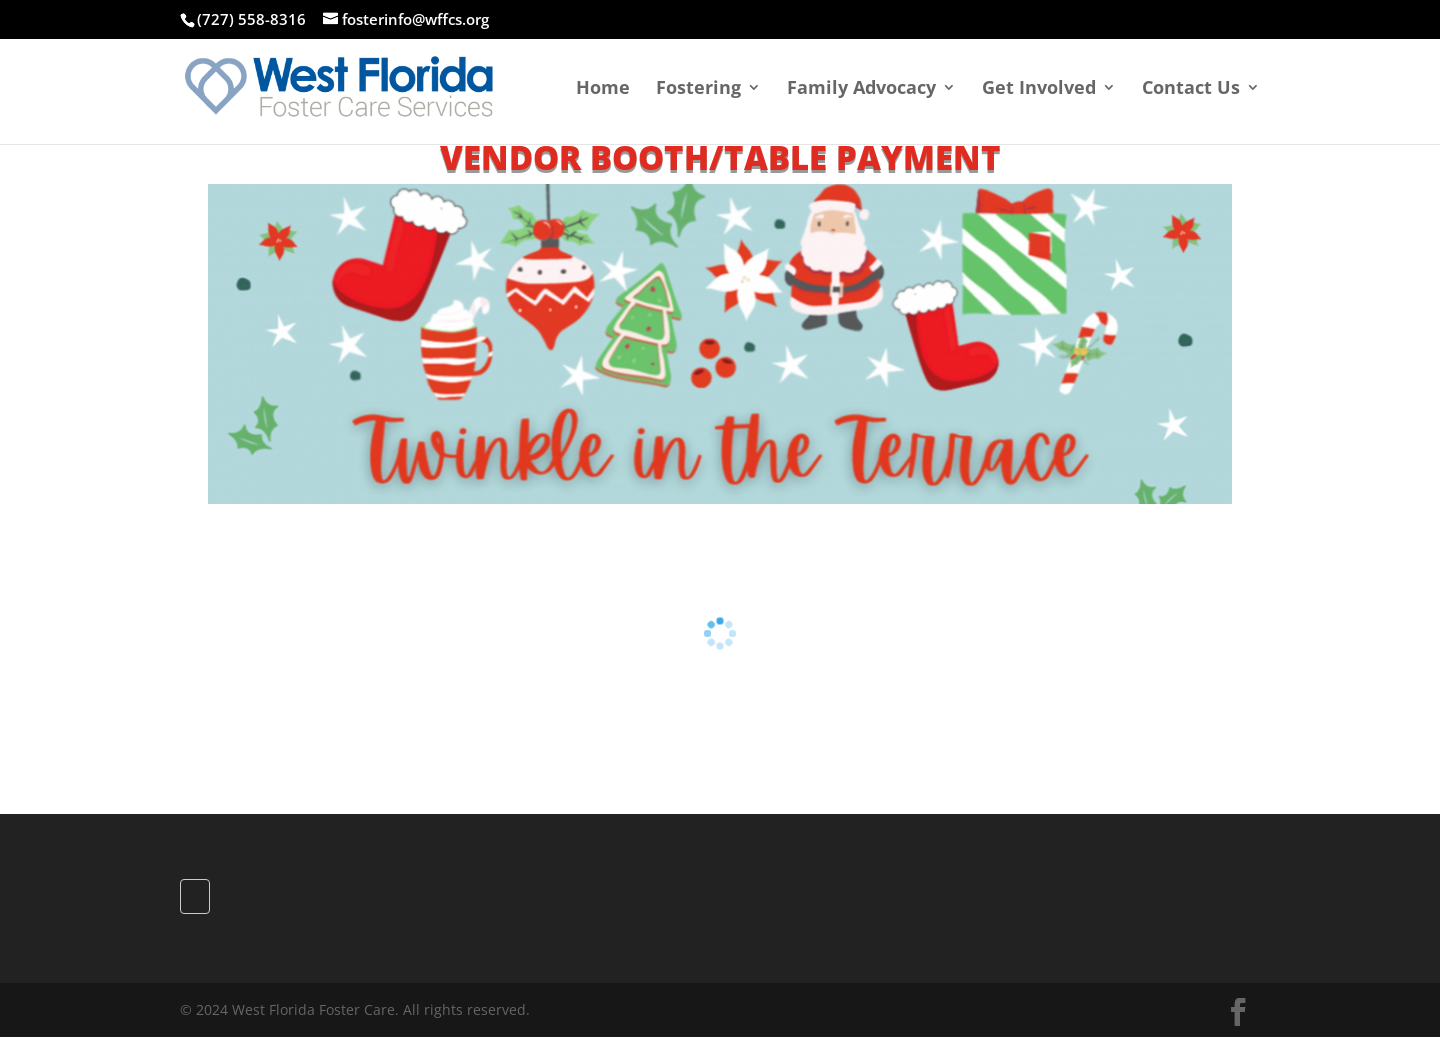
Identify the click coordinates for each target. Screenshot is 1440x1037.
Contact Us (1191, 89)
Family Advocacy (861, 89)
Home (603, 89)
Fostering (698, 89)
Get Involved (1039, 89)
